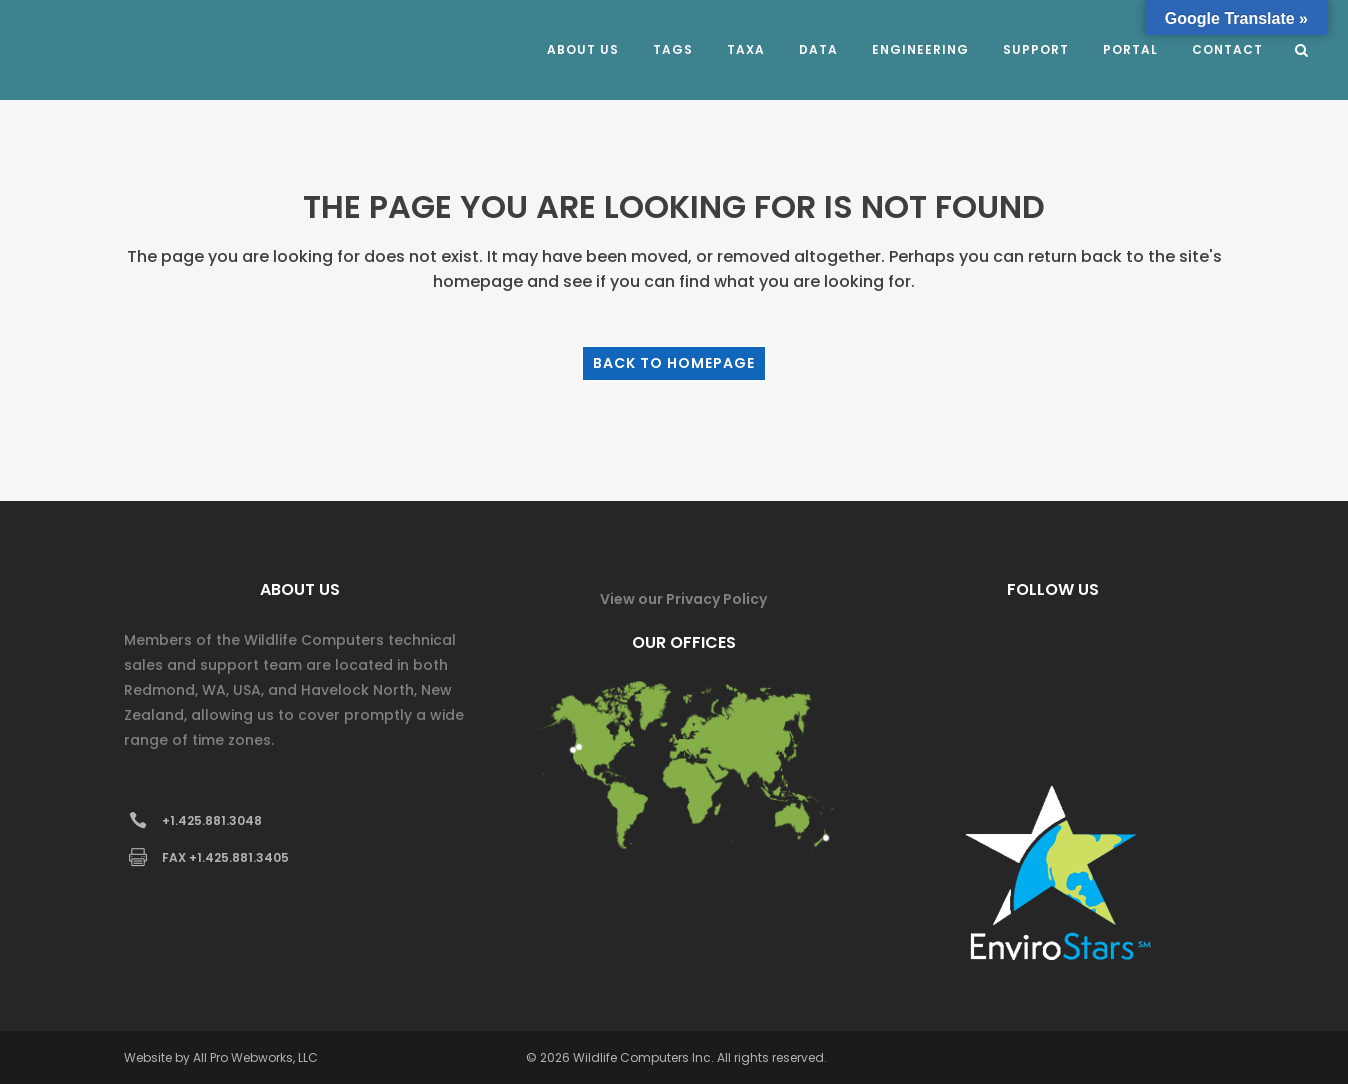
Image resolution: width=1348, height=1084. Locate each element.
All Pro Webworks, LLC (255, 1057)
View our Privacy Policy (683, 599)
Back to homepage (674, 363)
